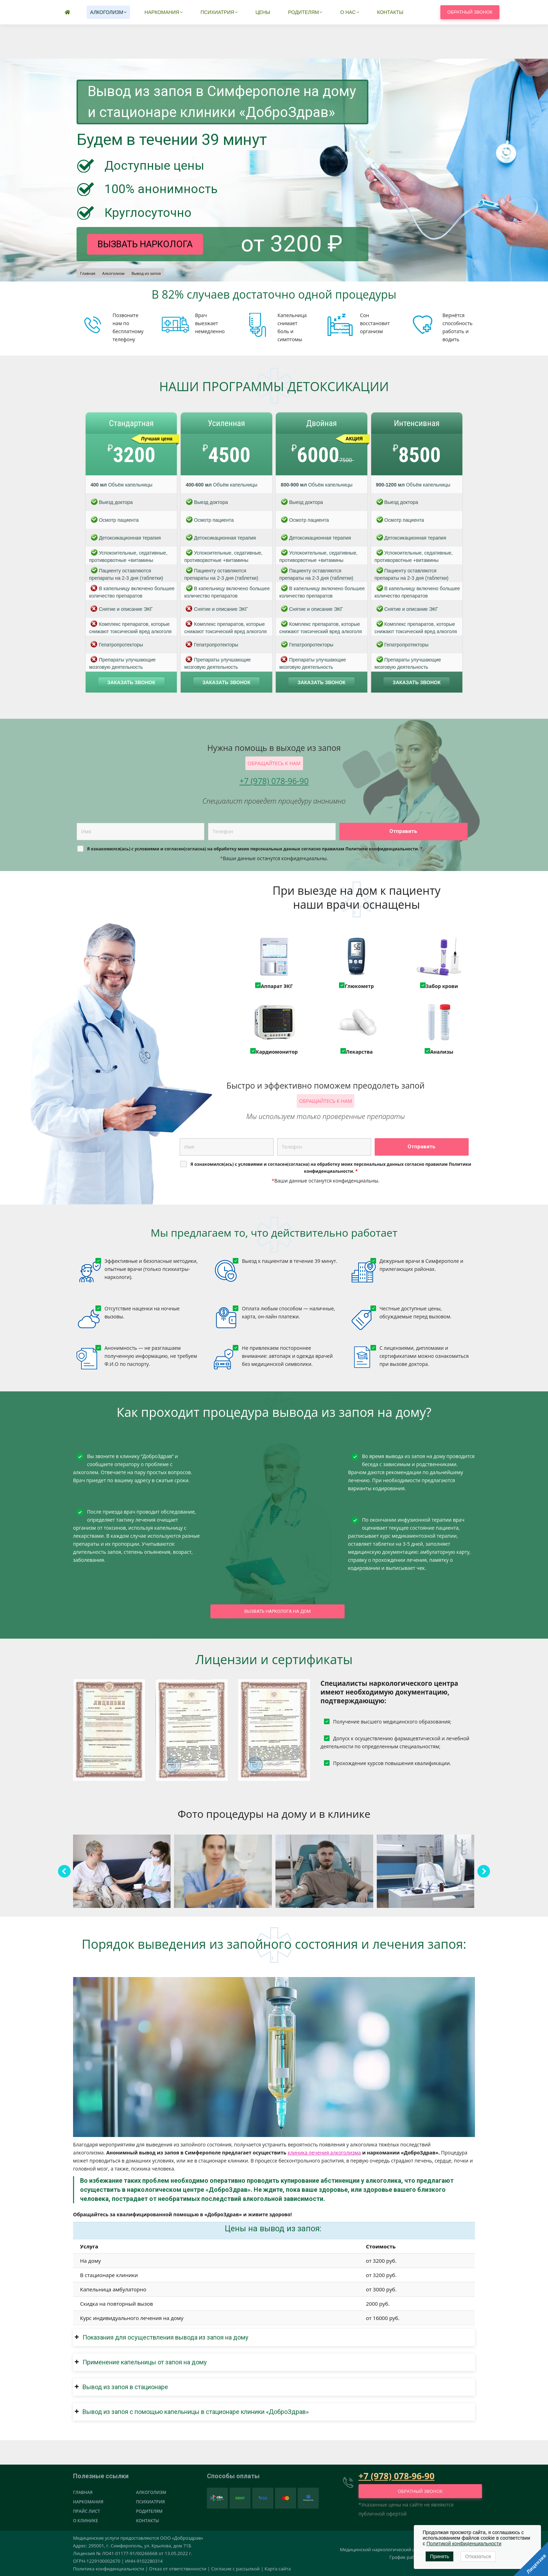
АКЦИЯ (354, 438)
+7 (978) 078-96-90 (323, 12)
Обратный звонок (469, 46)
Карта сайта (278, 2569)
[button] (274, 2337)
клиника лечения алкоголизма (324, 2152)
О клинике (85, 2521)
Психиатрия (150, 2502)
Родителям (149, 2511)
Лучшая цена (157, 438)
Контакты (147, 2521)
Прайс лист (86, 2511)
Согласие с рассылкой (235, 2569)
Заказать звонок (131, 682)
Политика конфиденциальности (108, 2569)
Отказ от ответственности (177, 2569)
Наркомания (88, 2502)
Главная (83, 2492)
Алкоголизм (151, 2492)
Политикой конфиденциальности (463, 2543)
